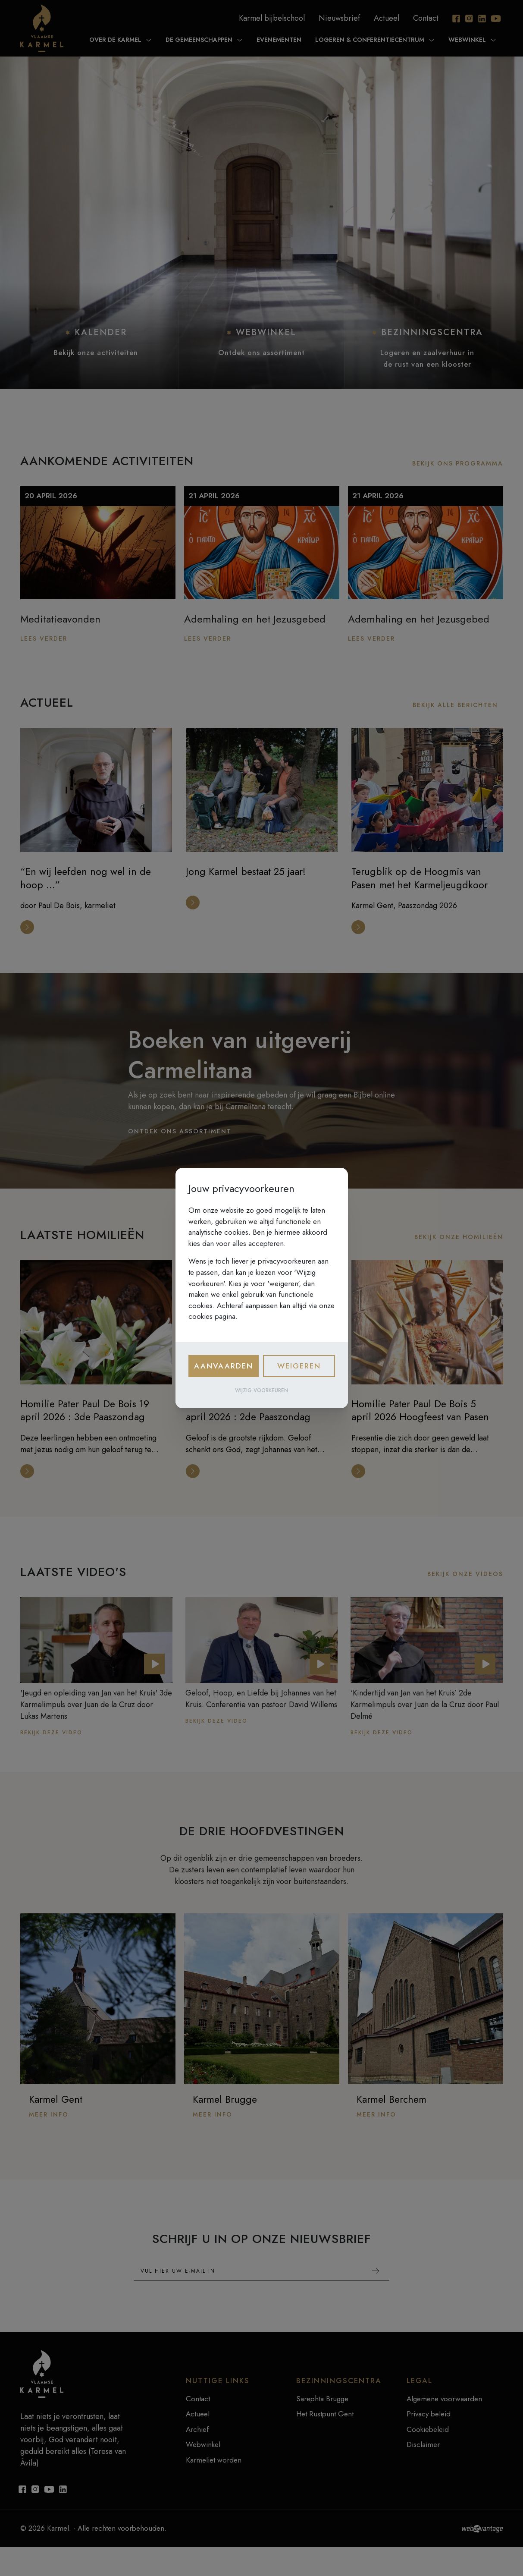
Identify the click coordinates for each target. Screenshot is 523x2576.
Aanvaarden (223, 1366)
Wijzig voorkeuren (261, 1390)
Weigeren (299, 1366)
